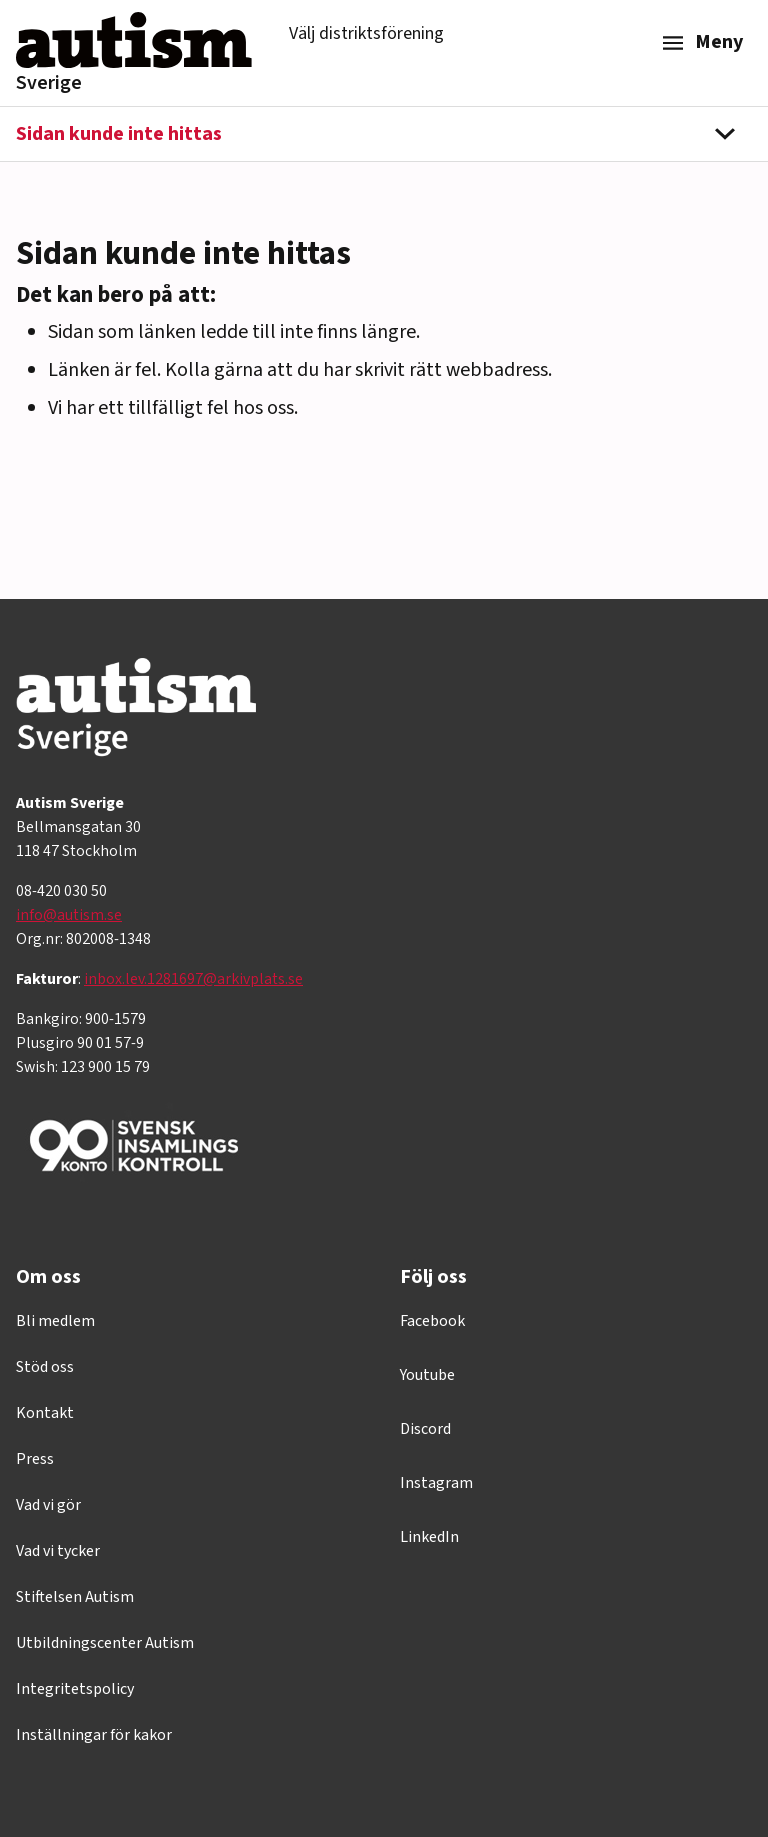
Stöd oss (45, 1367)
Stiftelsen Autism (75, 1597)
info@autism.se (69, 915)
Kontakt (45, 1413)
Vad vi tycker (58, 1551)
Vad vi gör (48, 1505)
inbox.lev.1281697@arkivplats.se (193, 979)
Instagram (436, 1483)
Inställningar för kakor (94, 1735)
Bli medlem (55, 1321)
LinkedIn (429, 1537)
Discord (425, 1429)
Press (35, 1459)
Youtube (427, 1375)
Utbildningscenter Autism (105, 1643)
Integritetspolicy (75, 1689)
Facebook (432, 1321)
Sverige (49, 83)
